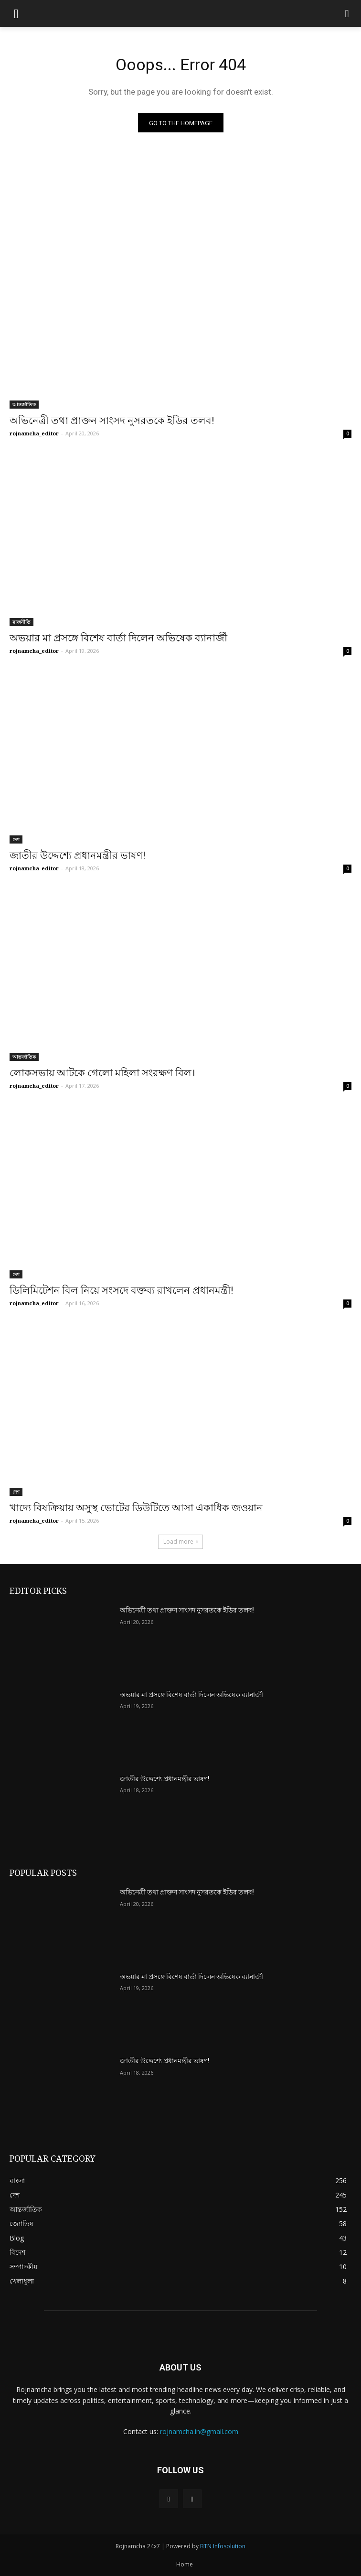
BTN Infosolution (222, 2546)
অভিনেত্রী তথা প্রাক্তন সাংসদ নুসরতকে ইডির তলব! (112, 420)
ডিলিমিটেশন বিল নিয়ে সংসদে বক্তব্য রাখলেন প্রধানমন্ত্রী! (121, 1290)
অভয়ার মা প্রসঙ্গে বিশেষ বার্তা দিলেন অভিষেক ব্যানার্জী (118, 638)
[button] (347, 13)
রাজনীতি (21, 621)
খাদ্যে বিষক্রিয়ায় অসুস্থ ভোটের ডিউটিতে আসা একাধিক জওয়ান (136, 1508)
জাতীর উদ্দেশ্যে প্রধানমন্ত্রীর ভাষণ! (77, 855)
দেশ (16, 839)
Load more (180, 1541)
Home (184, 2564)
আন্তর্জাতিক (24, 404)
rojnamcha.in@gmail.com (199, 2431)
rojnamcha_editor (34, 433)
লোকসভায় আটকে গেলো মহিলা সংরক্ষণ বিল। (102, 1073)
